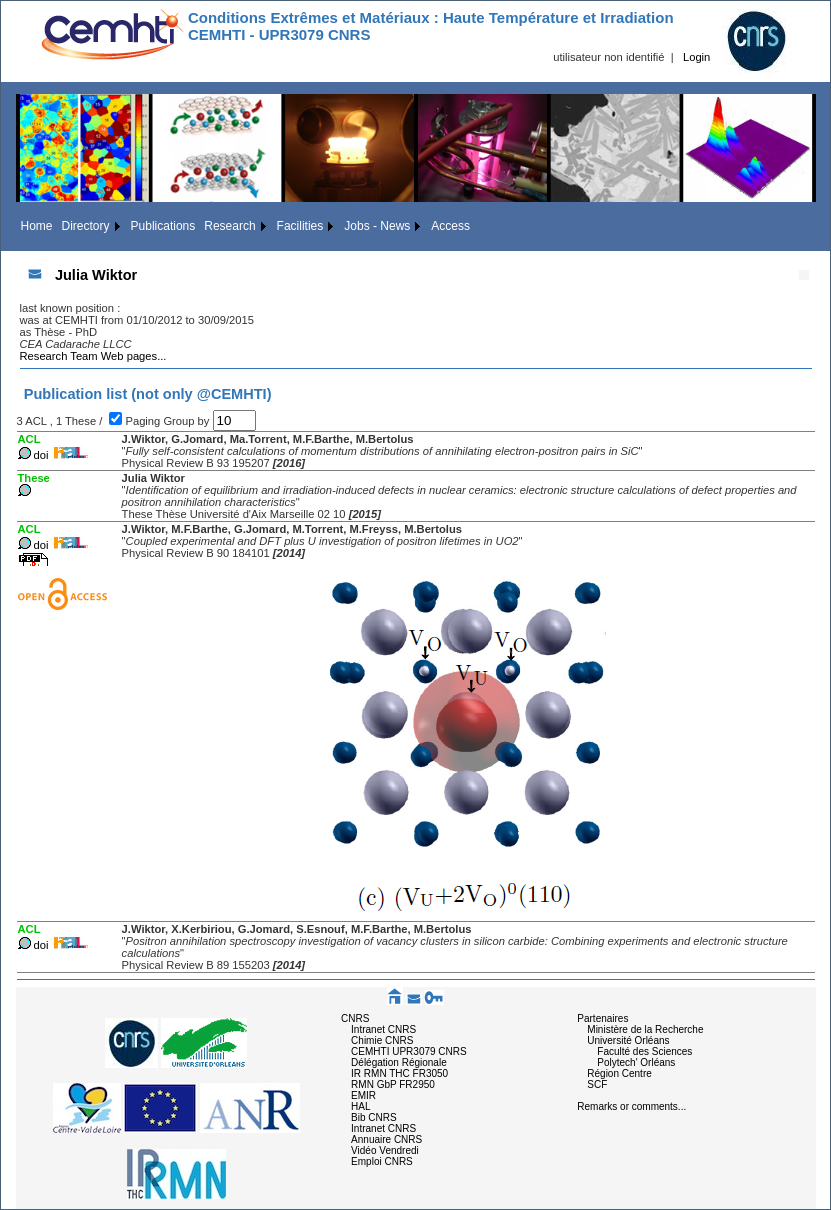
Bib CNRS (374, 1117)
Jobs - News (377, 226)
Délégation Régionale (399, 1062)
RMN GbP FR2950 (393, 1084)
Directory (86, 226)
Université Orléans (628, 1040)
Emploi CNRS (382, 1161)
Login (696, 57)
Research (229, 226)
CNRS (355, 1018)
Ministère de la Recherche (645, 1029)
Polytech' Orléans (636, 1062)
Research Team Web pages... (93, 356)
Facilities (300, 226)
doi (41, 455)
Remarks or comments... (631, 1106)
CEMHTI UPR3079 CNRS (409, 1051)
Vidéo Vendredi (385, 1150)
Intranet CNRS (383, 1029)
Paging (144, 421)
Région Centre (619, 1073)
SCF (597, 1084)
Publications (163, 226)
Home (37, 226)
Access (450, 226)
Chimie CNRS (382, 1040)
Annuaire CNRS (386, 1139)
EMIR (363, 1095)
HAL (360, 1106)
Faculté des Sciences (644, 1051)
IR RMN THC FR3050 (399, 1073)
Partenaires (602, 1018)
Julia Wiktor (96, 275)
